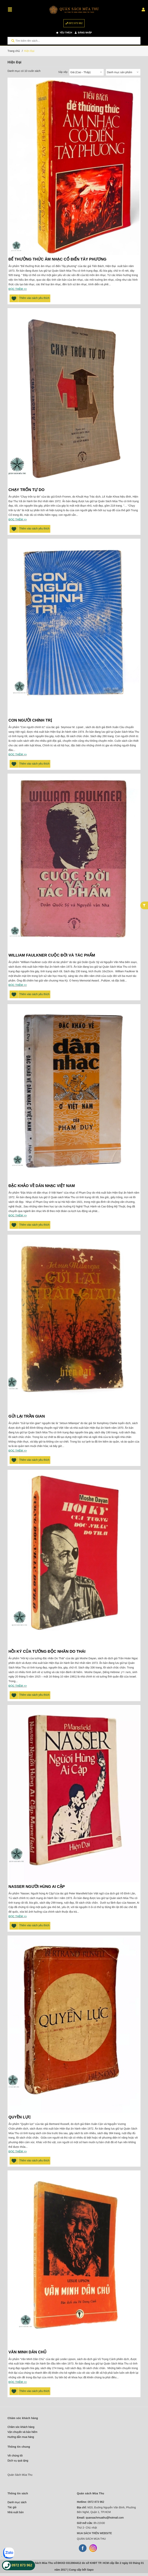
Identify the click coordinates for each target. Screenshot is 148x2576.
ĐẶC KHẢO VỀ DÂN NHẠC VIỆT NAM (41, 1186)
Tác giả (12, 2507)
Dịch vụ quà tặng (18, 2460)
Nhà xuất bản (16, 2512)
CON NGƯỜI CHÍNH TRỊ (30, 720)
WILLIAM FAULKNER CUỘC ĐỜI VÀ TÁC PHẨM (52, 955)
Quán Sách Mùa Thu (20, 2474)
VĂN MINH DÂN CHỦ (27, 2352)
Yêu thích (64, 32)
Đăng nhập (83, 32)
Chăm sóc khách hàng (21, 2426)
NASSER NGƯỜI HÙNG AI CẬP (36, 1886)
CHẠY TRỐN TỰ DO (26, 490)
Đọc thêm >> (17, 288)
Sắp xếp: (63, 72)
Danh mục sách (17, 2502)
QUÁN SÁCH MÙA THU (91, 2538)
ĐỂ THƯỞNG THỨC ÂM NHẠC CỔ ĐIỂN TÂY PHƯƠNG (57, 259)
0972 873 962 (74, 23)
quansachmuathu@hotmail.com (105, 2517)
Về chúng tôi (15, 2455)
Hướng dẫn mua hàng (21, 2436)
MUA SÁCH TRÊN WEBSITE (94, 2533)
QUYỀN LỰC (19, 2117)
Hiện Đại (29, 50)
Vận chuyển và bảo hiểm (22, 2431)
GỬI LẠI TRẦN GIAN (26, 1416)
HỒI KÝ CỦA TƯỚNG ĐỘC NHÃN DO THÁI (46, 1651)
